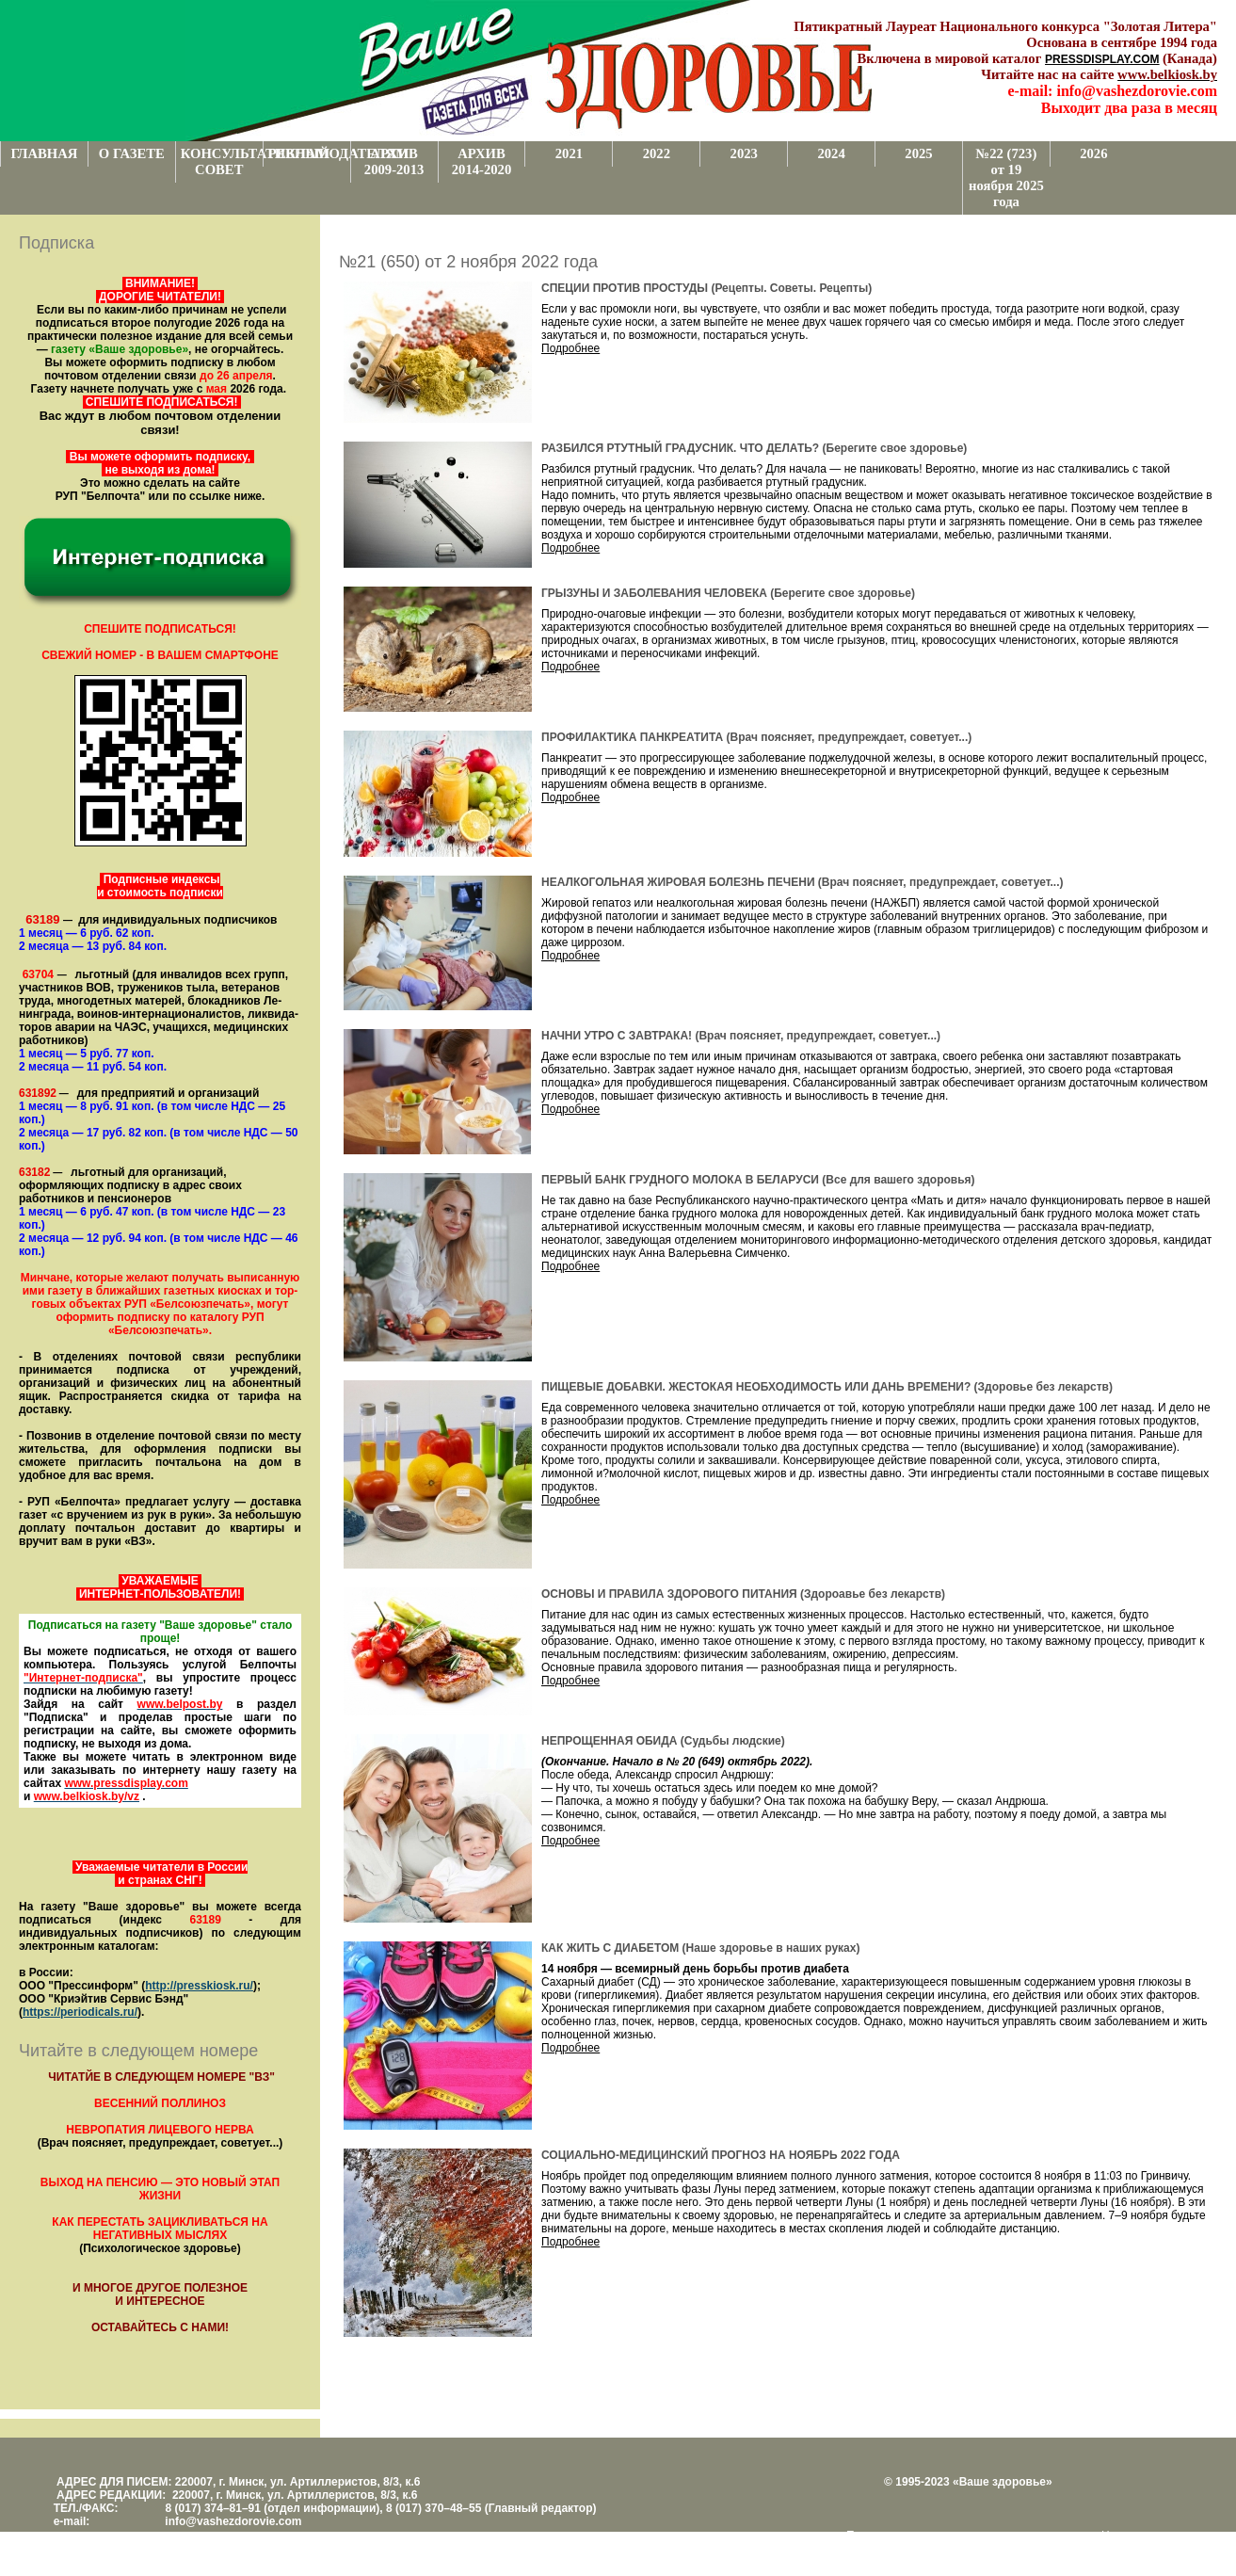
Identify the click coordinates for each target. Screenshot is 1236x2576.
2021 (569, 153)
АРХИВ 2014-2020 (482, 161)
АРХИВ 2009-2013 (394, 161)
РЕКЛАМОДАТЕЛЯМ (309, 153)
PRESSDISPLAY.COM (1102, 59)
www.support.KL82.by (943, 2548)
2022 (656, 153)
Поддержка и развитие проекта (928, 2535)
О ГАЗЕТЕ (132, 153)
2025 (918, 153)
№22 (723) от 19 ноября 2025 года (1006, 177)
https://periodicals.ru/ (80, 2012)
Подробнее (570, 348)
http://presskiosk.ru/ (199, 1985)
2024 (830, 153)
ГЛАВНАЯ (43, 153)
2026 (1093, 153)
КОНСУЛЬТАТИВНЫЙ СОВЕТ (222, 161)
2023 (744, 153)
